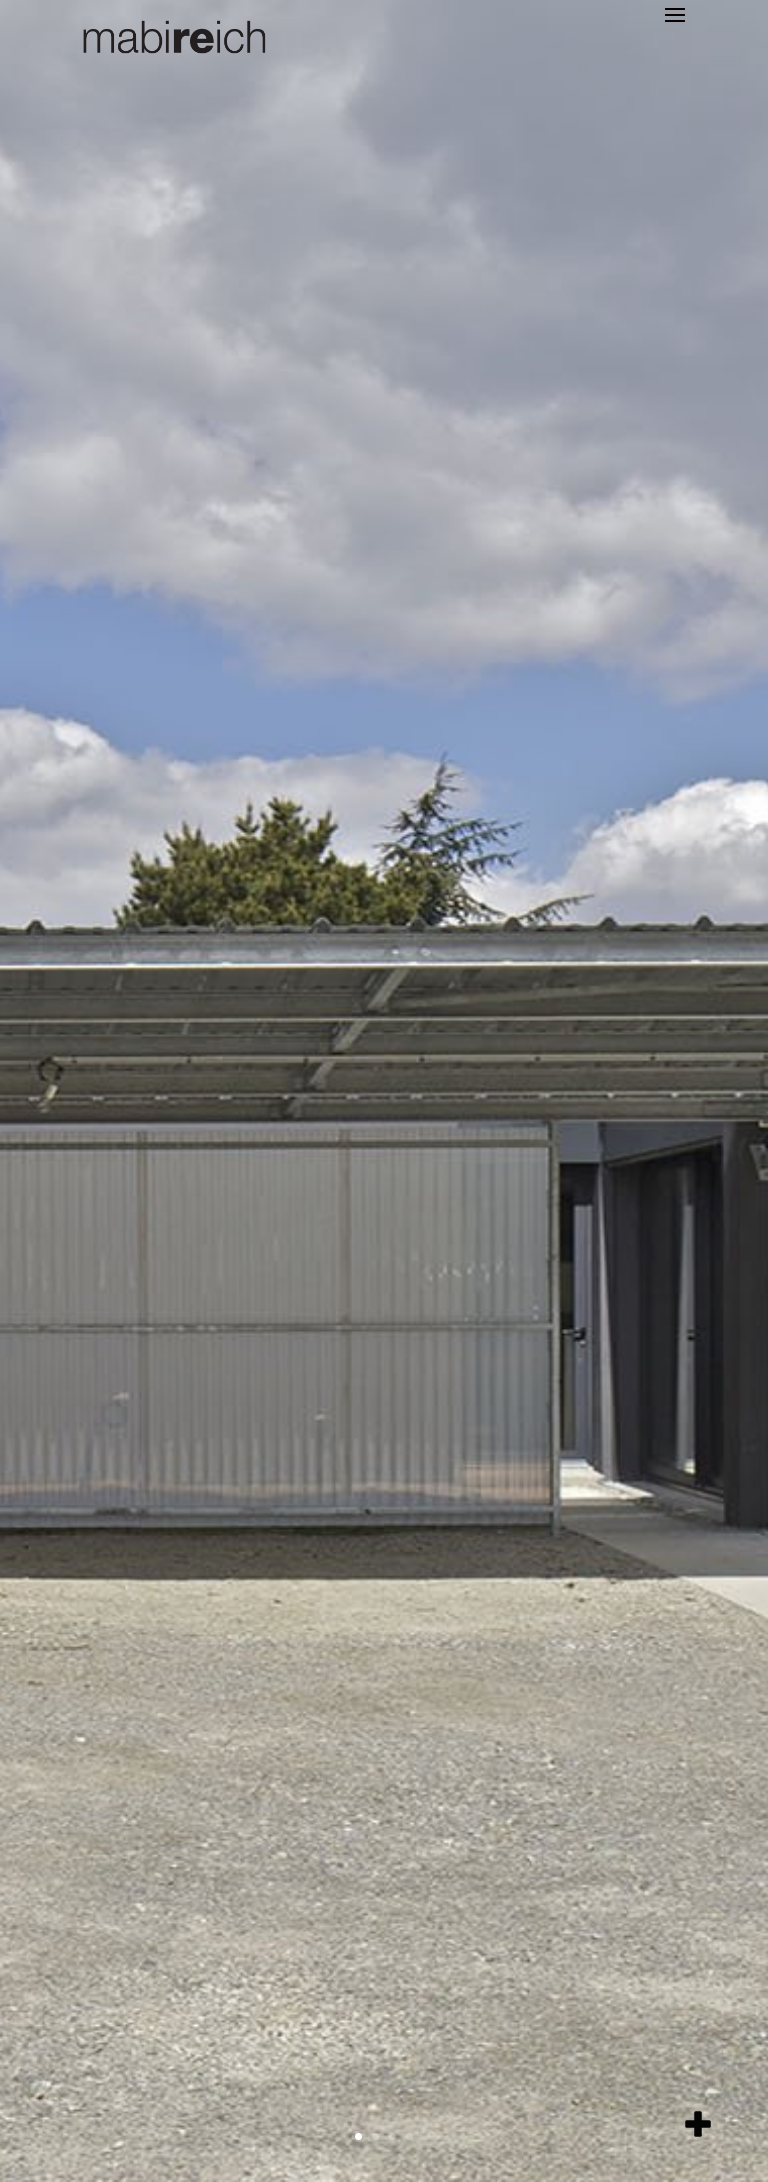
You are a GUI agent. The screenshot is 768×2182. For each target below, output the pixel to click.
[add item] (698, 2124)
